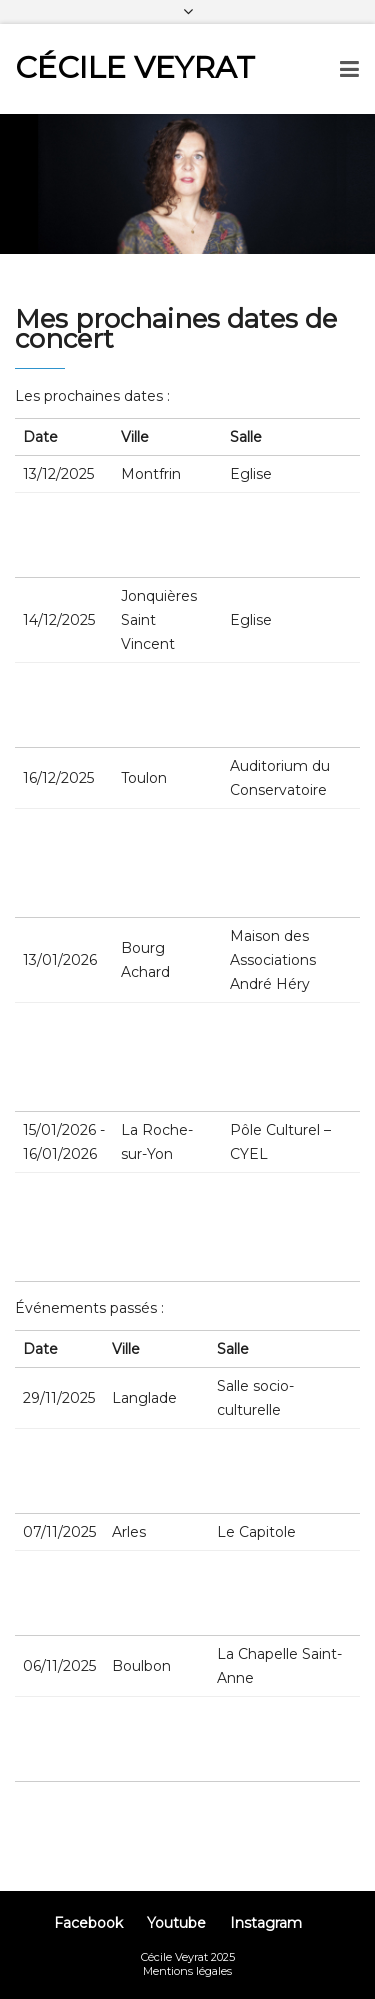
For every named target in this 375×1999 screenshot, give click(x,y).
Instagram (266, 1923)
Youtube (176, 1923)
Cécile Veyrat (135, 67)
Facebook (88, 1923)
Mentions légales (187, 1971)
